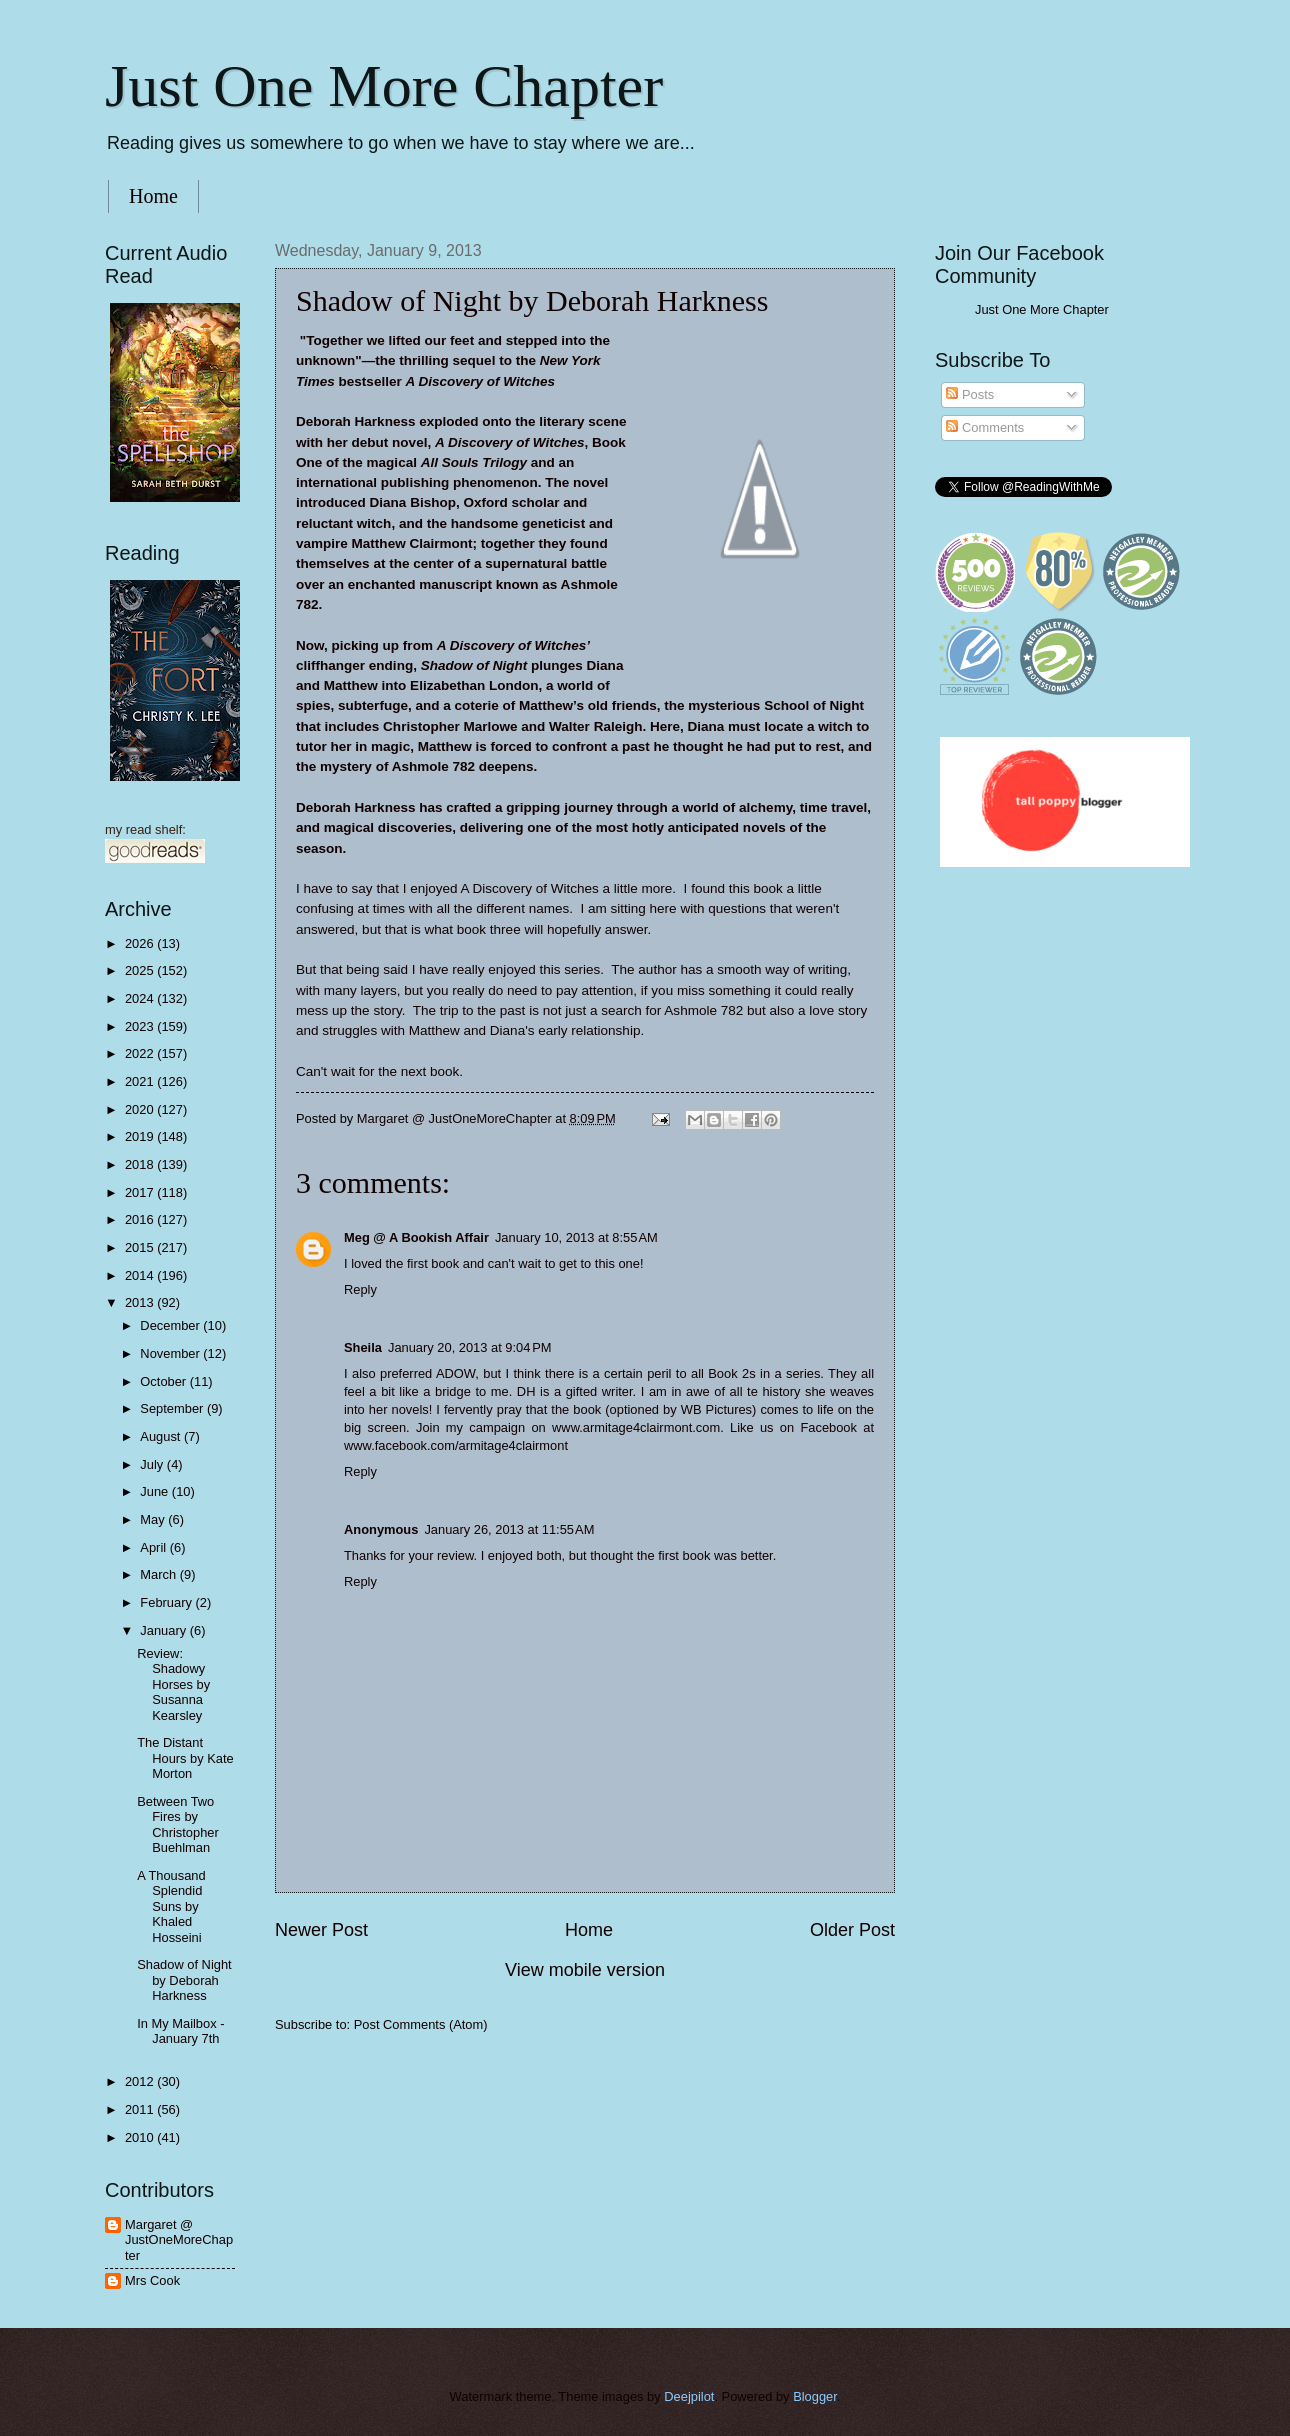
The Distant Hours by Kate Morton (185, 1758)
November (171, 1353)
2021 (141, 1081)
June (156, 1491)
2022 (141, 1053)
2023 (141, 1026)
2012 (141, 2081)
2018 (141, 1164)
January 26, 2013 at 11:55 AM (509, 1529)
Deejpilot (689, 2396)
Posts (970, 394)
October (164, 1381)
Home (153, 196)
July (153, 1464)
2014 (141, 1275)
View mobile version (585, 1970)
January (164, 1630)
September (173, 1408)
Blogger (815, 2396)
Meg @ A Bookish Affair (416, 1237)
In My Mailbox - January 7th (180, 2031)
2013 (141, 1302)
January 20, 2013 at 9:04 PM (470, 1347)
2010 (141, 2137)
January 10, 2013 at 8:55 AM (576, 1237)
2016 (141, 1219)
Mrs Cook (152, 2280)
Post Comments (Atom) (421, 2024)
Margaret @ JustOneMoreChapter (179, 2240)
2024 (141, 998)
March (159, 1574)
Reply (360, 1289)
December (171, 1325)
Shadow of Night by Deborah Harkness (184, 1980)
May (154, 1519)
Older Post (852, 1930)
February (167, 1602)
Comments (985, 427)
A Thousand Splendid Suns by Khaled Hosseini (171, 1906)
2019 (141, 1136)
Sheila (363, 1347)
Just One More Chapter (384, 86)
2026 (141, 943)
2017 (141, 1192)
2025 (141, 970)
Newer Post (321, 1930)
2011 (141, 2109)
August (162, 1436)
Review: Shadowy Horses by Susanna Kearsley (173, 1684)
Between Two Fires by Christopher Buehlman (178, 1824)
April (154, 1547)
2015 (141, 1247)
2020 (141, 1109)
